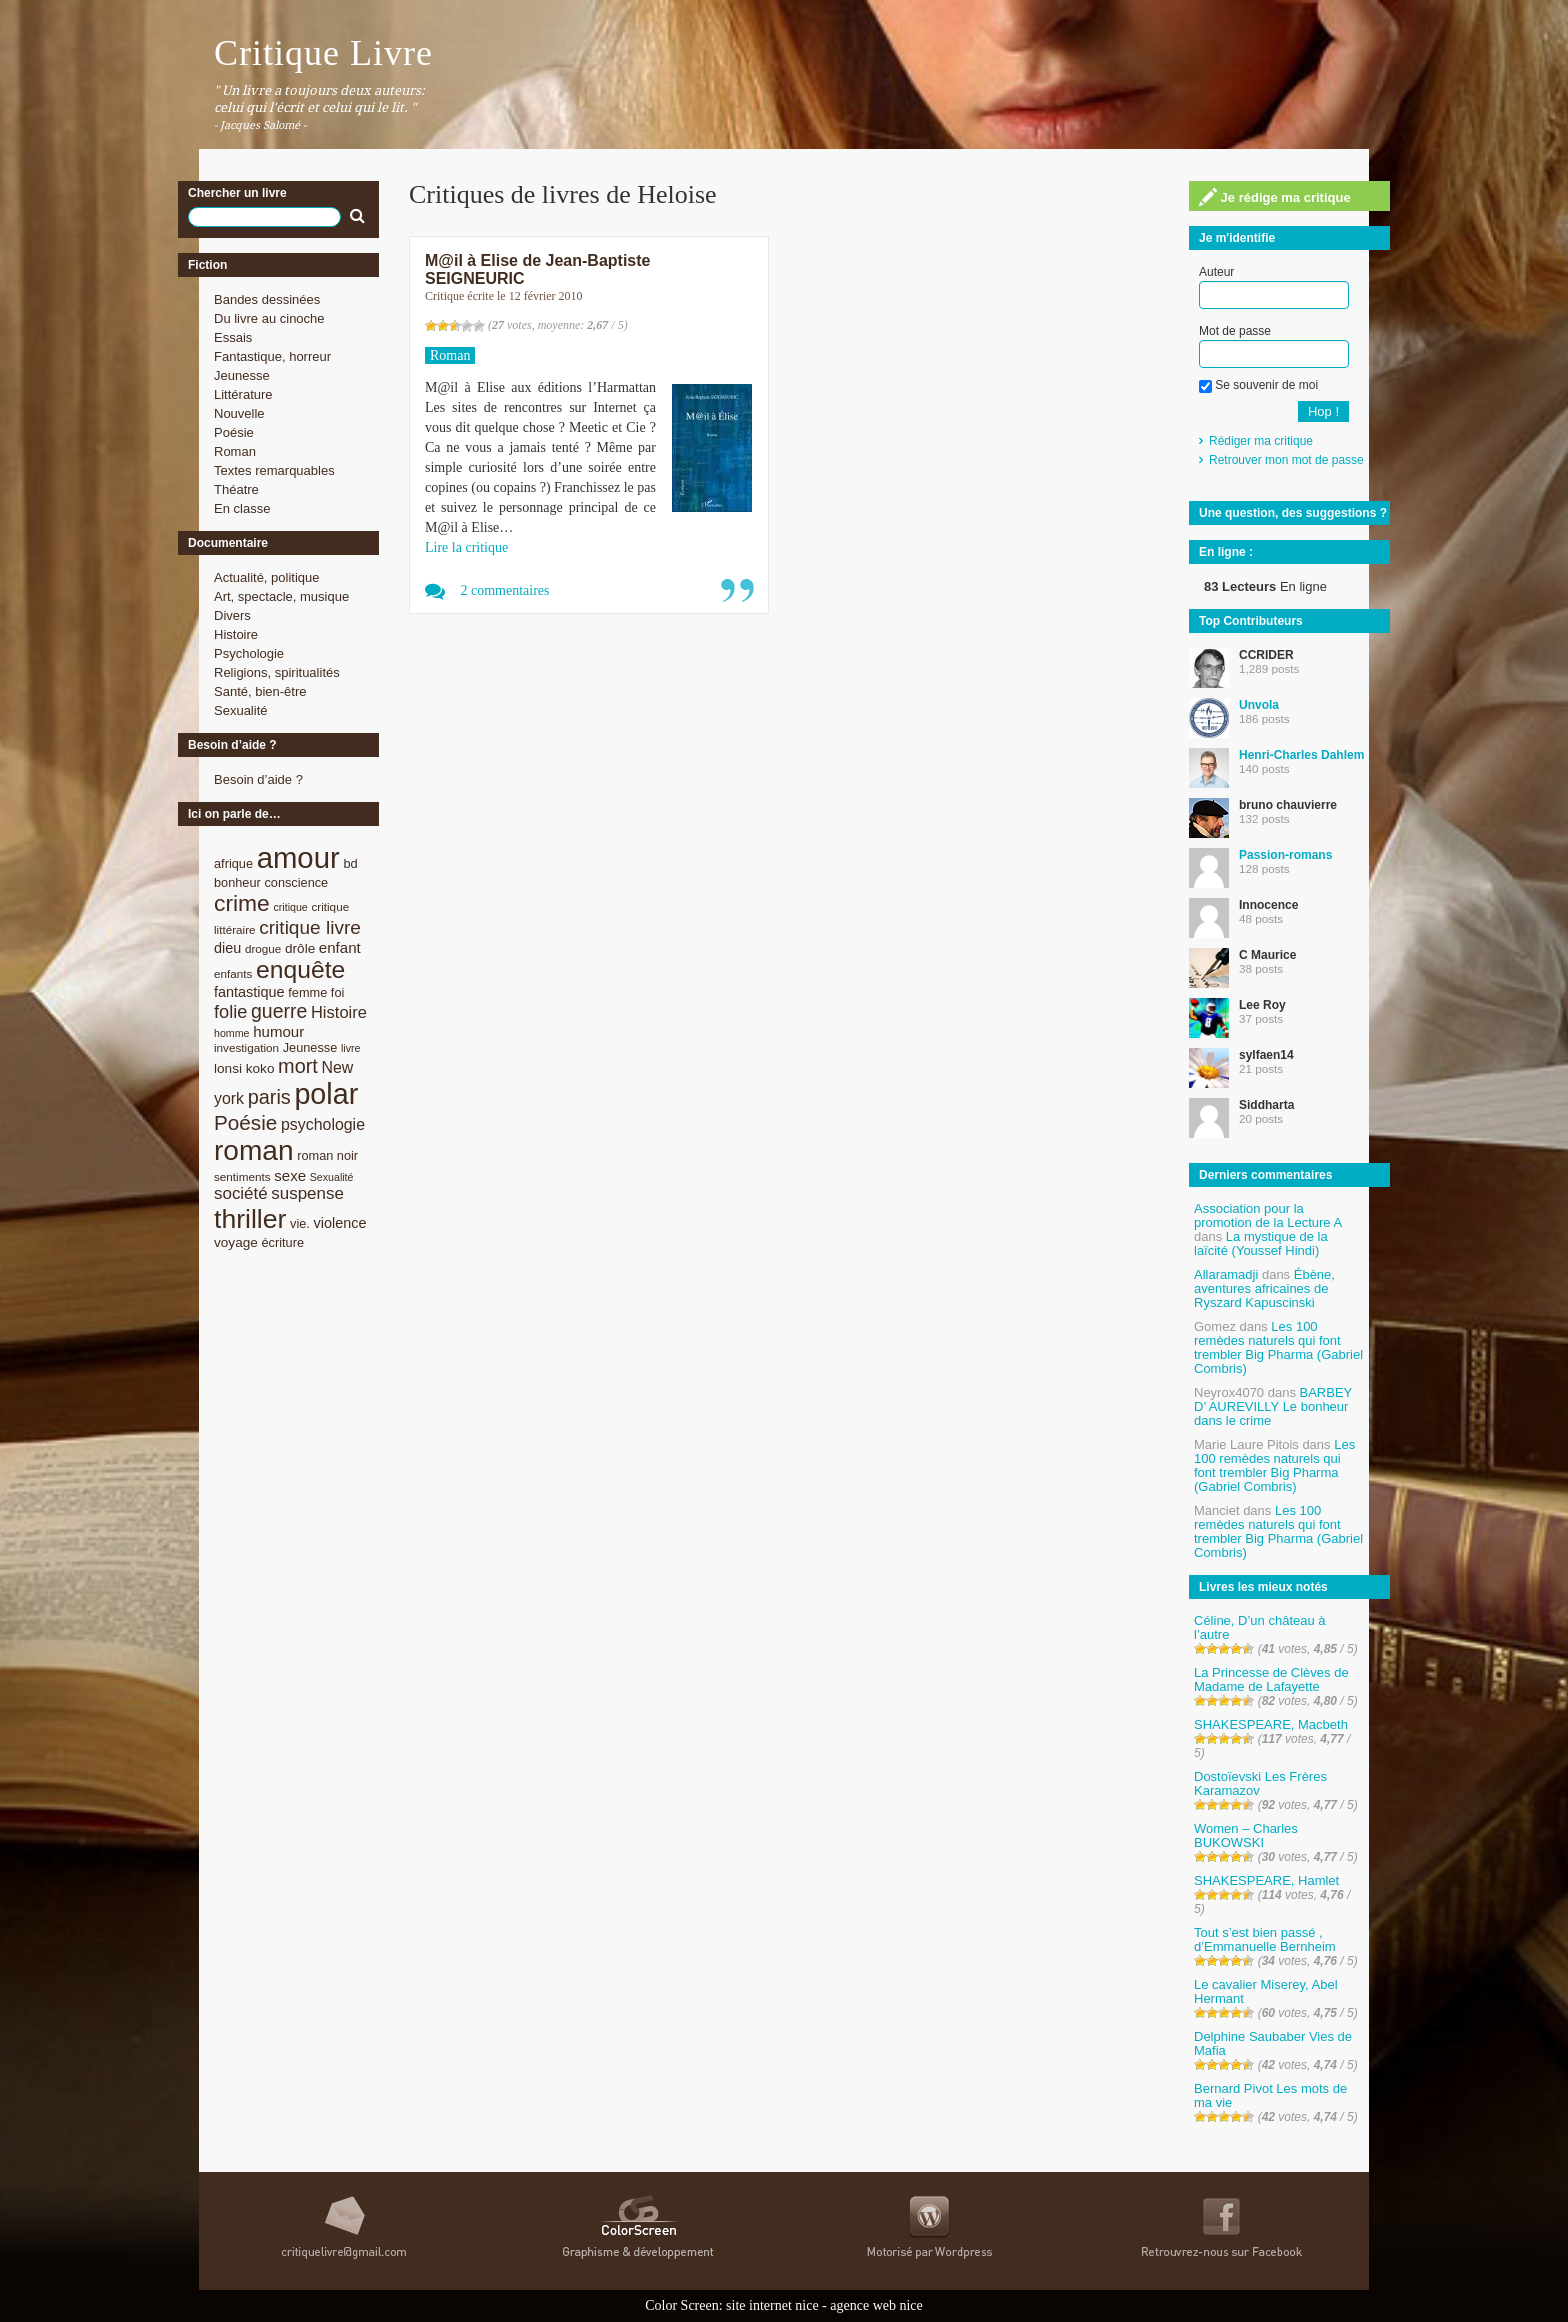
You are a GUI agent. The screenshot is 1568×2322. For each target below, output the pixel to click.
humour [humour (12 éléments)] (278, 1031)
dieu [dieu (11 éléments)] (227, 948)
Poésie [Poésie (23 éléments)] (245, 1122)
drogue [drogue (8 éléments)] (263, 948)
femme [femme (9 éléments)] (307, 992)
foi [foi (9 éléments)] (337, 992)
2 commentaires (505, 590)
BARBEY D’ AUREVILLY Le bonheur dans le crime (1273, 1406)
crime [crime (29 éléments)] (242, 903)
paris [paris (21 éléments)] (269, 1097)
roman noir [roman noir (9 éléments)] (327, 1155)
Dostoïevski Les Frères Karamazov (1260, 1783)
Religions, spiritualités (277, 672)
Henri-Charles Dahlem (1301, 755)
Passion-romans (1285, 855)
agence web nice (876, 2305)
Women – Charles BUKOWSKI (1246, 1835)
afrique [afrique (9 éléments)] (233, 863)
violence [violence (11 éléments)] (340, 1223)
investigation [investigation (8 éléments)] (246, 1047)
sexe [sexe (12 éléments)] (290, 1175)
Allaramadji (1226, 1274)
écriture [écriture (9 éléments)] (282, 1242)
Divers (232, 615)
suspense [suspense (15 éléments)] (307, 1193)
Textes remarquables (274, 470)
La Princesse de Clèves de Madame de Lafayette (1271, 1679)
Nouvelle (239, 413)
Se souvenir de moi (1258, 385)
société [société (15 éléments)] (241, 1193)
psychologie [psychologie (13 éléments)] (323, 1124)
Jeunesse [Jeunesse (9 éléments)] (310, 1047)
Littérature (243, 394)
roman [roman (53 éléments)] (254, 1150)
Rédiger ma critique (1261, 441)
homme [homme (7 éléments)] (232, 1033)
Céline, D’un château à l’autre (1260, 1627)
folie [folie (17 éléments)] (230, 1012)
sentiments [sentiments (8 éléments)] (242, 1176)
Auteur (1216, 272)
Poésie (234, 432)
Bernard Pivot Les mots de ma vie (1270, 2095)
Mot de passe (1235, 331)
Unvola (1259, 705)
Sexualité (240, 710)
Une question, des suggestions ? (1293, 513)
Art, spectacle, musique (281, 596)
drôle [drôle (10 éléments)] (300, 948)
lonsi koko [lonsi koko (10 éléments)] (244, 1068)
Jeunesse (242, 375)
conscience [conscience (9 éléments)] (296, 882)
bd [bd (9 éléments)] (350, 863)
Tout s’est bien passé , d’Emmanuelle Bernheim (1265, 1939)
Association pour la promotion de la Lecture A (1267, 1215)
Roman (235, 451)
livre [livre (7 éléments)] (351, 1048)
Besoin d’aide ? (258, 779)
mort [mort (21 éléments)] (298, 1066)
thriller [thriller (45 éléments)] (250, 1219)
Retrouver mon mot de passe (1286, 460)
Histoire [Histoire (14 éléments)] (339, 1012)
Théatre (236, 489)
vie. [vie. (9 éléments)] (300, 1223)
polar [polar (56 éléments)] (326, 1094)
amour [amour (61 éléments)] (298, 857)
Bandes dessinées (267, 299)
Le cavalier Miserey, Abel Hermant (1266, 1991)
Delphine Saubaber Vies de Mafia (1273, 2043)
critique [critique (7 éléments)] (290, 907)
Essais (233, 337)
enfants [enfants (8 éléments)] (233, 973)
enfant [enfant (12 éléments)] (340, 947)
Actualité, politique (267, 577)
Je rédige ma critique (1275, 197)
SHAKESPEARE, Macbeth (1271, 1724)
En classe (242, 508)
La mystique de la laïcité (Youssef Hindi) (1261, 1243)
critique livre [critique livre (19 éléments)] (310, 927)
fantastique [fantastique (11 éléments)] (249, 992)
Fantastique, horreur (272, 356)
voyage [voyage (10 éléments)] (236, 1242)
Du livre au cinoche (269, 318)
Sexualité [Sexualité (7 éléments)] (332, 1177)
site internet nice (772, 2305)
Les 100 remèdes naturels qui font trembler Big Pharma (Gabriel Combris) (1278, 1347)
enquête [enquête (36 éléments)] (300, 969)
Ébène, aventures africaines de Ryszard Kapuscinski (1264, 1288)
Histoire (236, 634)
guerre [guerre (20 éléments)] (279, 1011)
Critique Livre (323, 53)
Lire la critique (466, 547)
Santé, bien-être (260, 691)
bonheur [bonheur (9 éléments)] (237, 882)
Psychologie (249, 653)
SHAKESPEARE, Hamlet (1266, 1880)
